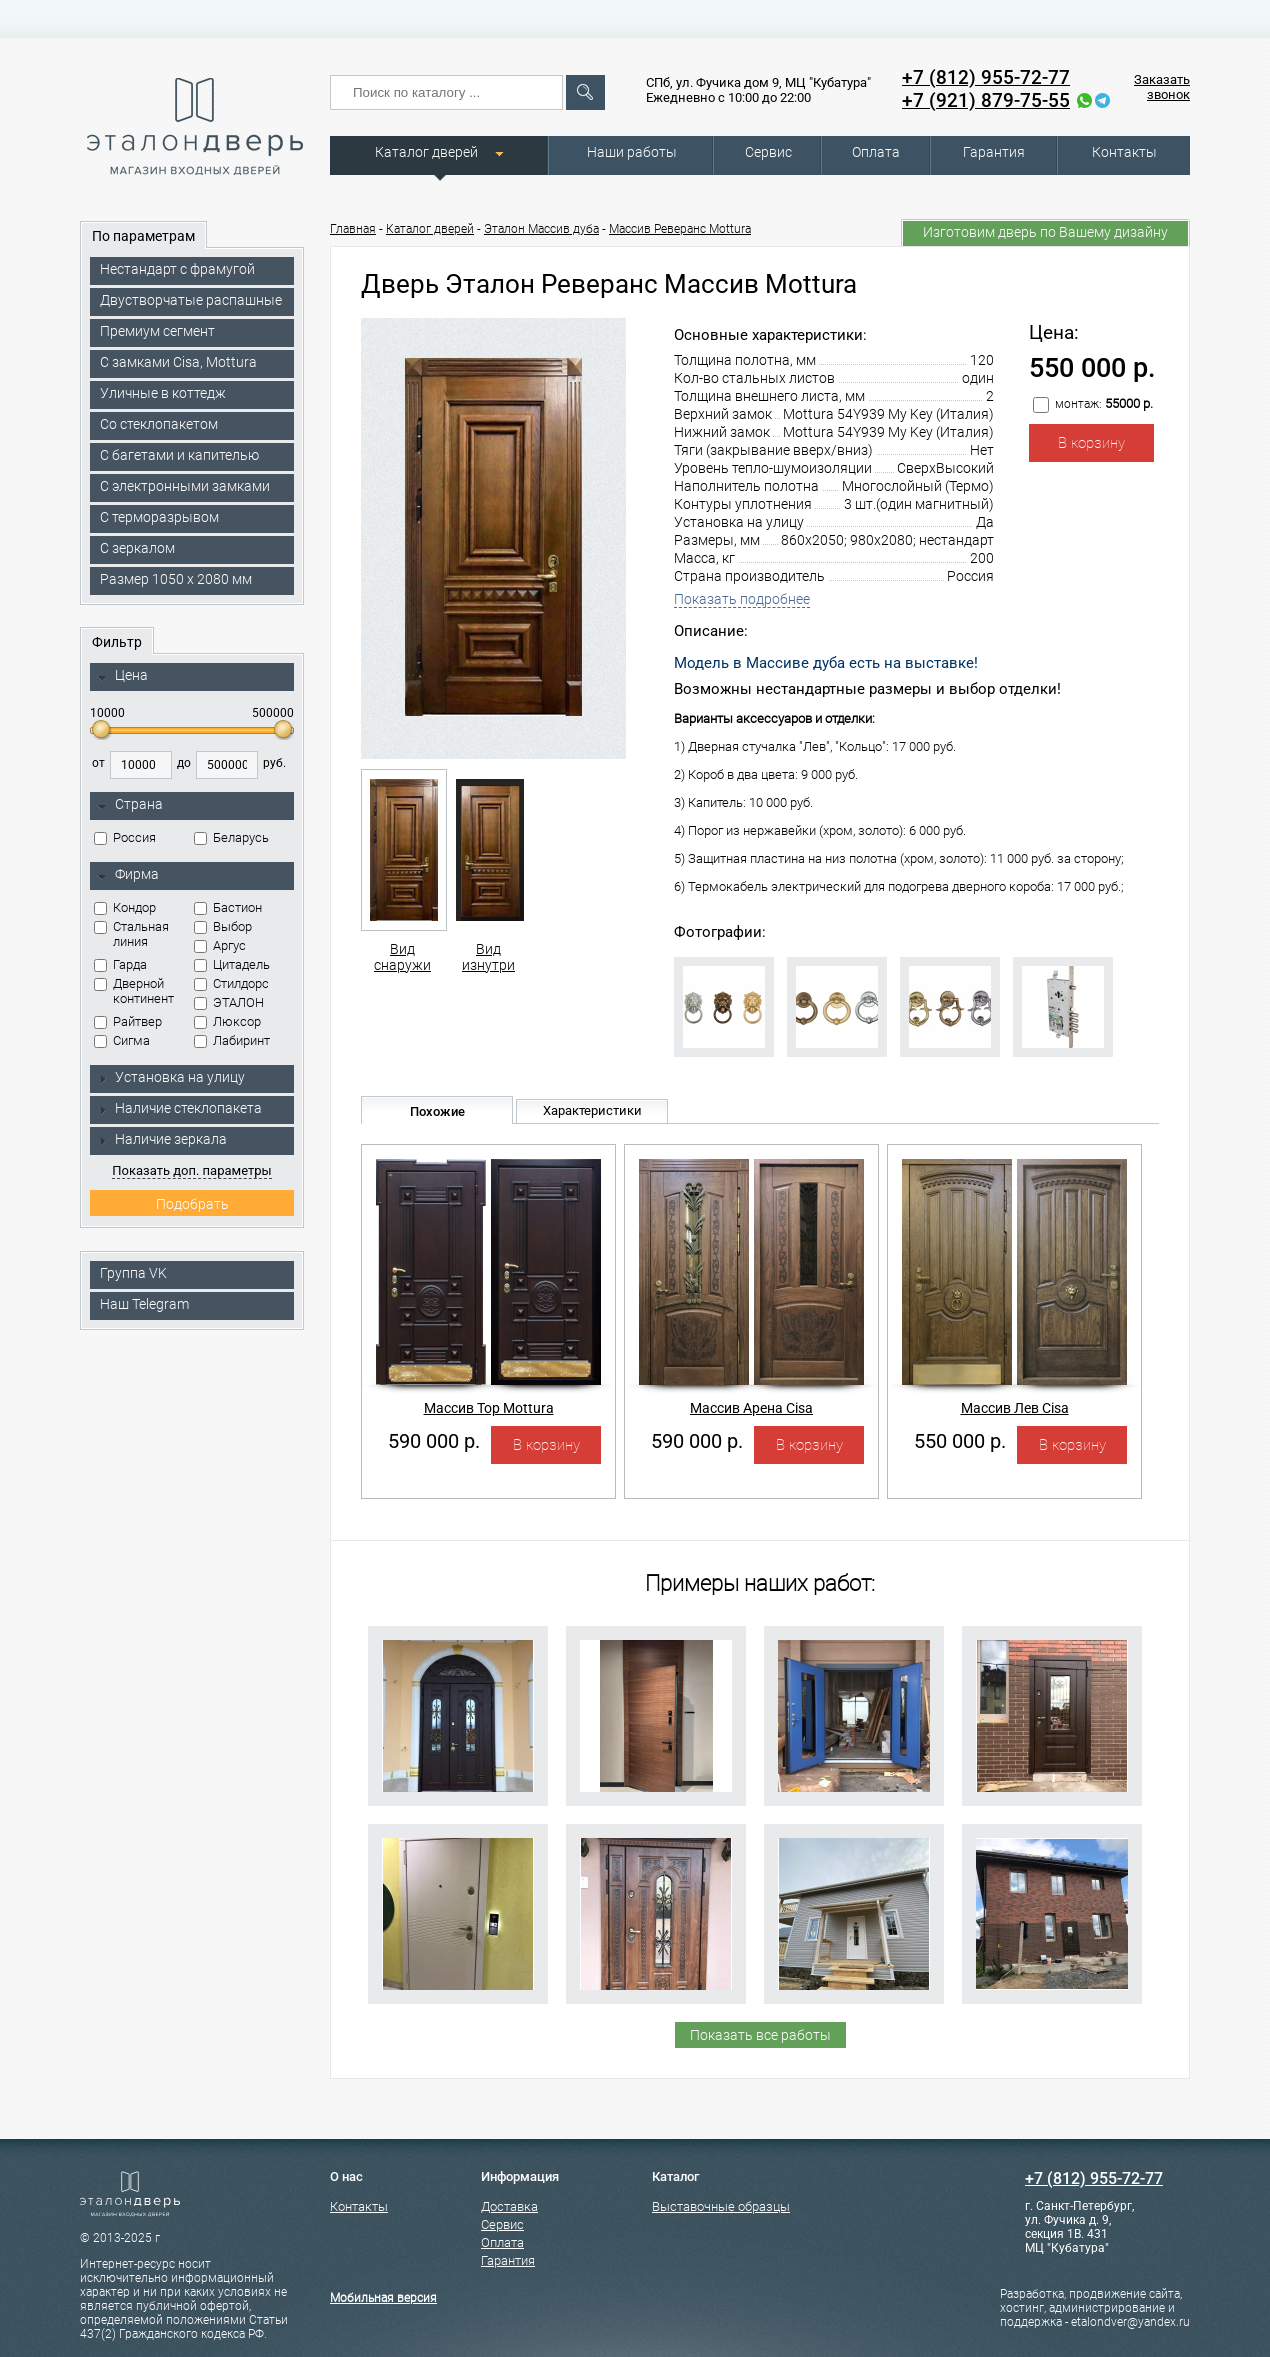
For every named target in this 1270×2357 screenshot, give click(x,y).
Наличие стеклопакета (179, 1108)
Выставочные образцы (721, 2206)
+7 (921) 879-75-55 (986, 100)
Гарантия (994, 152)
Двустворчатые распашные (191, 300)
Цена (122, 676)
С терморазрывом (159, 517)
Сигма (122, 1040)
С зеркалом (137, 548)
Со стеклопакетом (159, 424)
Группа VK (133, 1273)
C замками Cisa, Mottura (178, 362)
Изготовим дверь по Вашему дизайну (1045, 232)
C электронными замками (185, 486)
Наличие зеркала (162, 1139)
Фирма (128, 875)
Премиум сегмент (157, 331)
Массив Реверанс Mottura (680, 229)
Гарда (120, 964)
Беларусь (231, 837)
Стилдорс (231, 983)
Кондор (125, 907)
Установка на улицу (171, 1077)
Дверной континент (134, 991)
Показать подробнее (742, 599)
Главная (353, 229)
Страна (130, 805)
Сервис (768, 152)
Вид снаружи (402, 871)
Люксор (227, 1021)
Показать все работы (760, 2035)
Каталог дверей (426, 152)
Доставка (509, 2206)
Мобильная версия (383, 2298)
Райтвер (128, 1021)
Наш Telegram (144, 1304)
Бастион (228, 907)
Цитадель (232, 964)
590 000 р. (434, 1441)
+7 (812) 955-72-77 (986, 77)
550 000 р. (960, 1441)
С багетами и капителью (179, 455)
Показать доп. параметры (191, 1170)
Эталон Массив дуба (541, 229)
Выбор (223, 926)
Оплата (876, 152)
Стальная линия (131, 934)
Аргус (220, 945)
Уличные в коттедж (163, 393)
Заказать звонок (1162, 87)
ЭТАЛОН (229, 1002)
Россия (125, 837)
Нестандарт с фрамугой (177, 269)
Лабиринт (232, 1040)
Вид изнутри (488, 871)
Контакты (1124, 152)
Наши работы (632, 152)
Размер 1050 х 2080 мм (176, 579)
